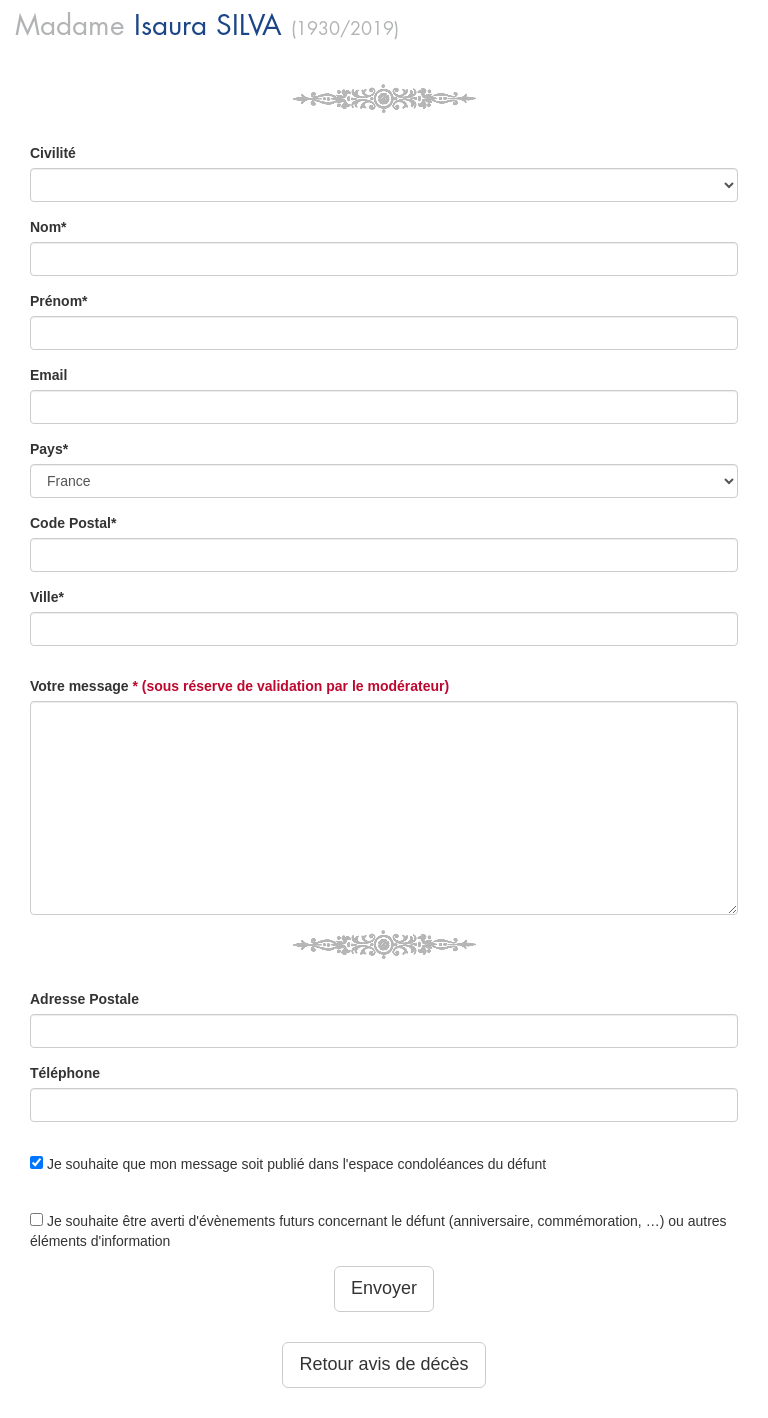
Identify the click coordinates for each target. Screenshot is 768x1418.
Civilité (53, 153)
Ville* (47, 597)
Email (48, 375)
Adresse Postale (84, 999)
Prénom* (59, 301)
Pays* (49, 449)
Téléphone (65, 1073)
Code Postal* (73, 523)
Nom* (48, 227)
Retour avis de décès (383, 1364)
